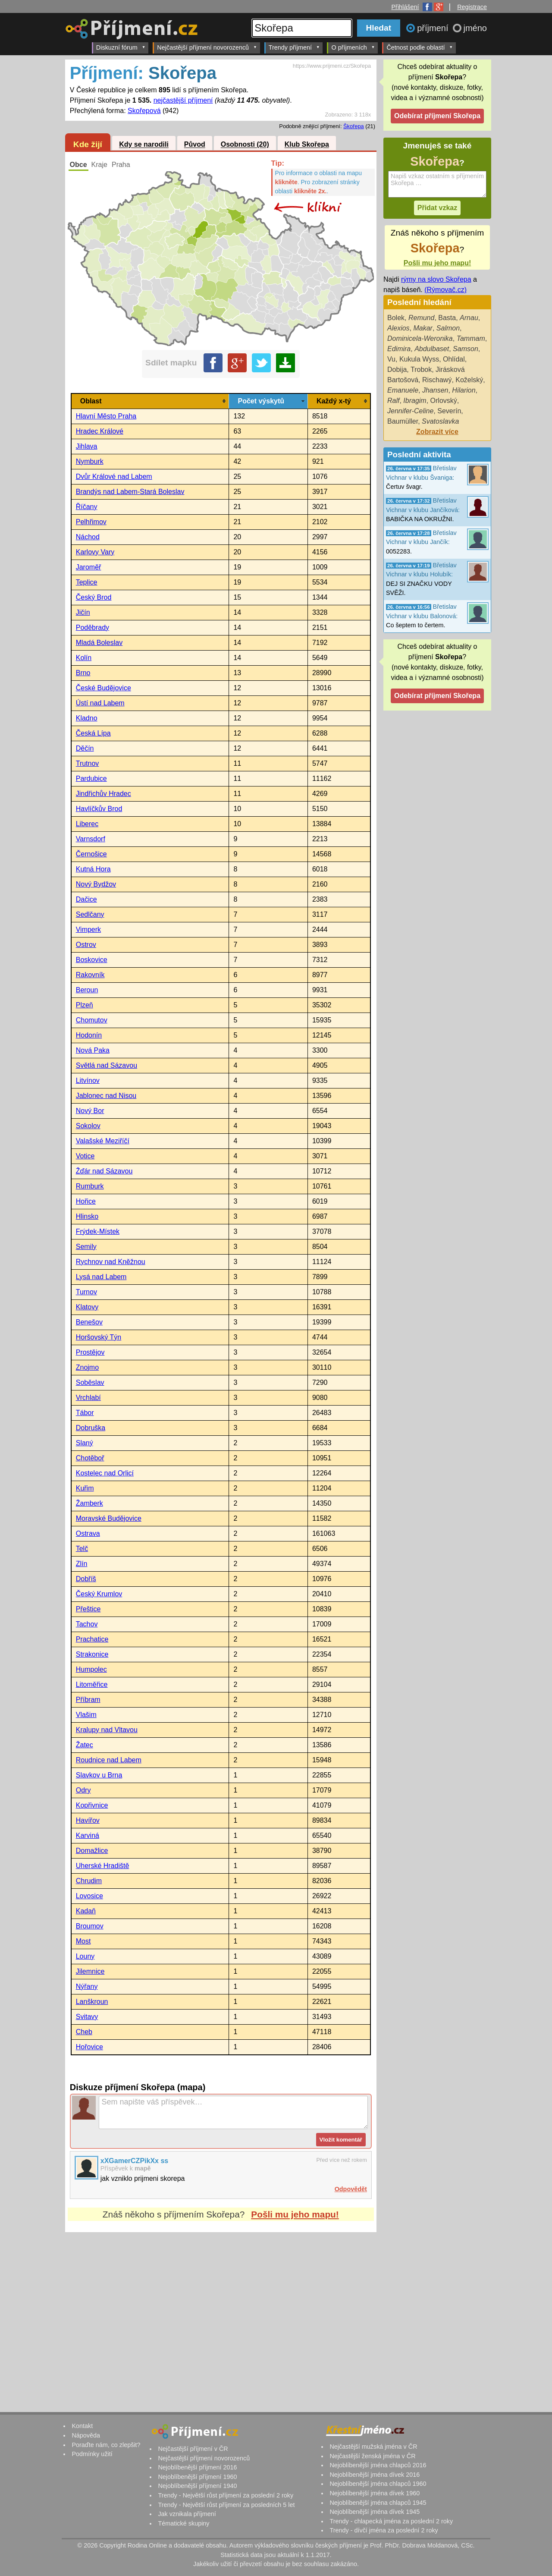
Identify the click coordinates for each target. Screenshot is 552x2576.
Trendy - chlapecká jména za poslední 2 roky (391, 2521)
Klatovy (87, 1307)
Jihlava (86, 446)
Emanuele (402, 390)
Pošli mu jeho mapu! (295, 2214)
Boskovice (91, 959)
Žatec (84, 1745)
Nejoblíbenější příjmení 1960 (197, 2476)
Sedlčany (90, 914)
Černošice (91, 854)
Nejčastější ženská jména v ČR (372, 2456)
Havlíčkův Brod (99, 808)
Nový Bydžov (96, 884)
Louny (85, 1956)
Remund (421, 317)
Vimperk (88, 929)
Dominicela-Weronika (420, 338)
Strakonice (92, 1654)
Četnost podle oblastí (419, 47)
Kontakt (82, 2425)
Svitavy (87, 2016)
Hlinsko (87, 1216)
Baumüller (402, 421)
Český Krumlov (99, 1594)
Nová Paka (93, 1050)
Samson (465, 348)
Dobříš (86, 1578)
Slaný (84, 1443)
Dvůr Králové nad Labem (114, 476)
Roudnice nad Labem (108, 1760)
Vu (391, 359)
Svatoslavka (440, 421)
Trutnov (87, 763)
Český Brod (94, 597)
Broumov (90, 1926)
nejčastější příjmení (183, 100)
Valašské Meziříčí (102, 1141)
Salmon (448, 328)
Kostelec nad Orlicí (105, 1473)
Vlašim (86, 1714)
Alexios (398, 328)
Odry (83, 1790)
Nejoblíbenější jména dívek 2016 (374, 2474)
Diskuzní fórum (121, 47)
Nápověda (86, 2435)
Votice (85, 1156)
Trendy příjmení (294, 47)
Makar (422, 328)
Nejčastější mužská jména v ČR (373, 2446)
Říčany (86, 506)
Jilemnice (90, 1971)
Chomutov (91, 1020)
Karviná (87, 1835)
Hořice (86, 1201)
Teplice (86, 582)
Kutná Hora (93, 869)
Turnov (86, 1292)
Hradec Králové (99, 431)
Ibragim (414, 400)
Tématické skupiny (183, 2523)
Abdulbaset (431, 348)
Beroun (87, 990)
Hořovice (89, 2047)
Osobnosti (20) (245, 144)
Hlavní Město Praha (106, 416)
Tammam (471, 338)
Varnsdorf (90, 839)
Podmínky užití (92, 2453)
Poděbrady (92, 627)
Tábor (85, 1412)
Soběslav (90, 1382)
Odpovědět (351, 2189)
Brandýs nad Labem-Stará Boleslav (130, 491)
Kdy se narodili (144, 144)
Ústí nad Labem (100, 703)
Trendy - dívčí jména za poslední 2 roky (383, 2530)
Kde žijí (87, 144)
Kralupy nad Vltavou (107, 1729)
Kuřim (85, 1488)
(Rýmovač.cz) (445, 289)
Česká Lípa (93, 733)
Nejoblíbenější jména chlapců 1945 (377, 2502)
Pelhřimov (91, 521)
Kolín (83, 657)
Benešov (89, 1322)
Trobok (421, 369)
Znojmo (87, 1367)
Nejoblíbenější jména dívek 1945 (374, 2511)
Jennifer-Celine (410, 411)
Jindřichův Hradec (103, 793)
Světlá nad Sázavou (106, 1065)
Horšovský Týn (99, 1337)
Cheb (84, 2031)
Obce (78, 164)
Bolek (396, 317)
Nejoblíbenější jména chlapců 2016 (377, 2465)
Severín (449, 411)
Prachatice (92, 1639)
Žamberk (89, 1503)
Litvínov (88, 1080)
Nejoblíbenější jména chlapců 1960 (377, 2483)
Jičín (83, 612)
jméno (475, 28)
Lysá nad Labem (101, 1276)
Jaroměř (88, 567)
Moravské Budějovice (108, 1518)
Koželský (469, 380)
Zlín (82, 1563)
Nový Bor (90, 1110)
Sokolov (88, 1125)
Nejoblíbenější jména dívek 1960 (374, 2493)
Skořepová (144, 110)
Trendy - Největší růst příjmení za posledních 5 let (226, 2504)
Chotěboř (90, 1458)
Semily (86, 1246)
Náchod (88, 537)
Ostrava (88, 1533)
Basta (447, 317)
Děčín (85, 748)
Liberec (87, 823)
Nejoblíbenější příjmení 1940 (197, 2485)
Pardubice (91, 778)
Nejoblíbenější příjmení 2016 (197, 2467)
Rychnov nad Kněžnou (110, 1261)
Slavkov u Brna (99, 1775)
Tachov (87, 1624)
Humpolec (91, 1669)
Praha (121, 164)
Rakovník (90, 974)
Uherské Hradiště (102, 1865)
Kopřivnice (92, 1805)
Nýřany (87, 1986)
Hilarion (463, 390)
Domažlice (92, 1850)
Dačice (86, 899)
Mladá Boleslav (99, 642)
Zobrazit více (437, 431)
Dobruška (90, 1427)
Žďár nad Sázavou (104, 1171)
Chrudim (89, 1880)
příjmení (434, 28)
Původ (194, 144)
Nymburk (90, 461)
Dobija (397, 369)
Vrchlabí (88, 1397)
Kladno (86, 718)
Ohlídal (454, 359)
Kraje (99, 164)
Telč (82, 1548)
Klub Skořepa (307, 144)
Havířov (88, 1820)
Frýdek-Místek (97, 1231)
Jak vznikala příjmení (187, 2513)
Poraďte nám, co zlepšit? (106, 2444)
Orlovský (443, 400)
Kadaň (86, 1911)
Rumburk (90, 1186)
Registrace (472, 6)
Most (83, 1941)
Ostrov (86, 944)
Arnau (469, 317)
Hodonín (89, 1035)
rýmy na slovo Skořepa (436, 279)
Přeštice (88, 1609)
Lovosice (89, 1896)
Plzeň (84, 1005)
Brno (83, 672)
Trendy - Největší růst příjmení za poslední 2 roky (225, 2495)
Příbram (88, 1699)
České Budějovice (103, 688)
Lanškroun (92, 2001)
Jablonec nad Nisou (106, 1095)
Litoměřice (92, 1684)
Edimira (399, 348)
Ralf (393, 400)
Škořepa (353, 126)
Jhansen (435, 390)
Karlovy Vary (95, 552)
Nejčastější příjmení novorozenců (207, 47)
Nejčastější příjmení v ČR (193, 2448)
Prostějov (90, 1352)
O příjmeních (353, 47)
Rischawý (437, 380)
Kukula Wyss (419, 359)
